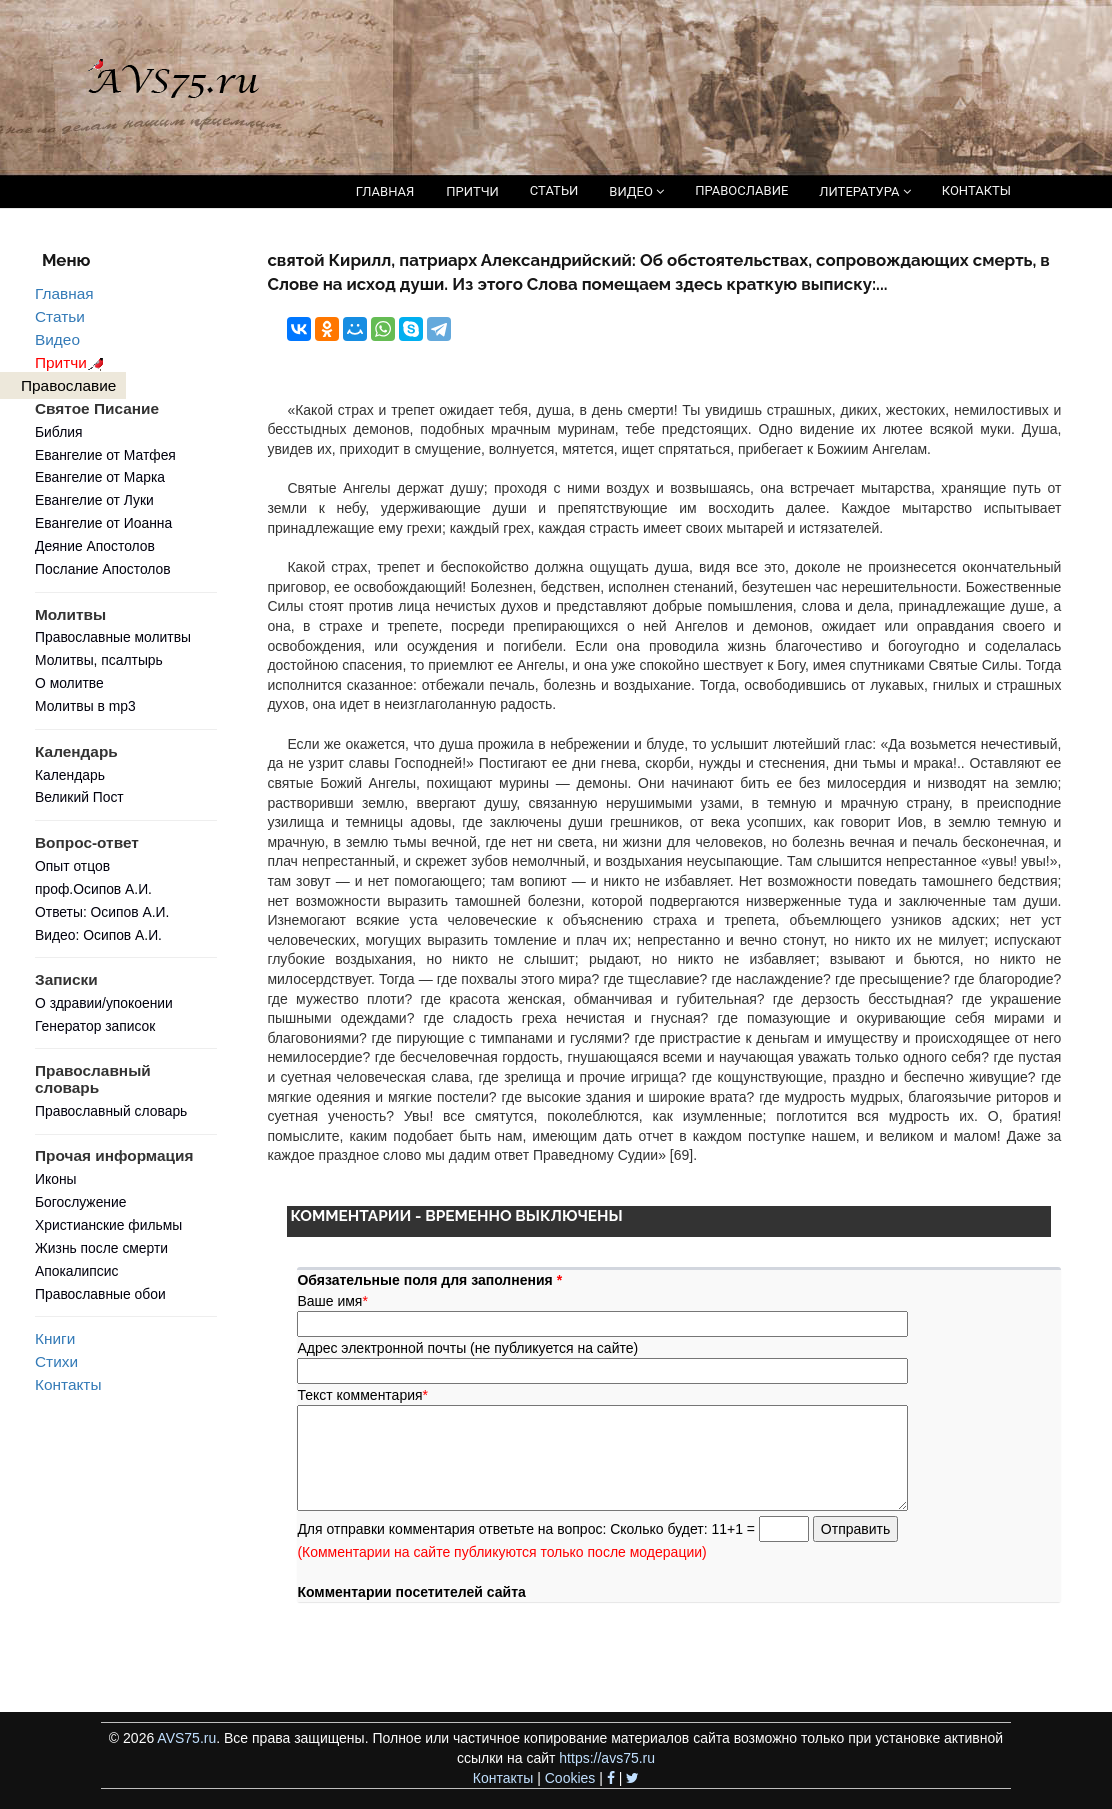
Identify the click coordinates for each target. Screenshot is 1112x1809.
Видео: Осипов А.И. (98, 935)
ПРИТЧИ (472, 191)
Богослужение (80, 1202)
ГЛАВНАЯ (385, 191)
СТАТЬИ (554, 190)
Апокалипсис (76, 1271)
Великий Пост (79, 797)
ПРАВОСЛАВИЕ (741, 190)
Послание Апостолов (103, 569)
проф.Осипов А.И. (93, 889)
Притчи (72, 362)
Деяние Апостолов (95, 546)
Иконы (56, 1179)
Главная (64, 293)
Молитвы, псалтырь (99, 660)
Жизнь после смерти (101, 1248)
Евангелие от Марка (100, 477)
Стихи (56, 1361)
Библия (59, 432)
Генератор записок (95, 1026)
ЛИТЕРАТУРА (864, 191)
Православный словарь (111, 1111)
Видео (57, 339)
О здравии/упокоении (104, 1003)
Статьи (60, 316)
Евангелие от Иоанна (103, 523)
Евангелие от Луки (94, 500)
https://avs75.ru (607, 1758)
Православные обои (100, 1294)
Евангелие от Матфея (105, 455)
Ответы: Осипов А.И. (102, 912)
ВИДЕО (636, 191)
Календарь (70, 775)
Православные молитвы (113, 637)
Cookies (570, 1778)
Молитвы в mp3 (85, 706)
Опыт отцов (72, 866)
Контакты (68, 1384)
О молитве (69, 683)
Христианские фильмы (108, 1225)
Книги (55, 1338)
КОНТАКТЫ (976, 190)
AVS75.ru (186, 1738)
